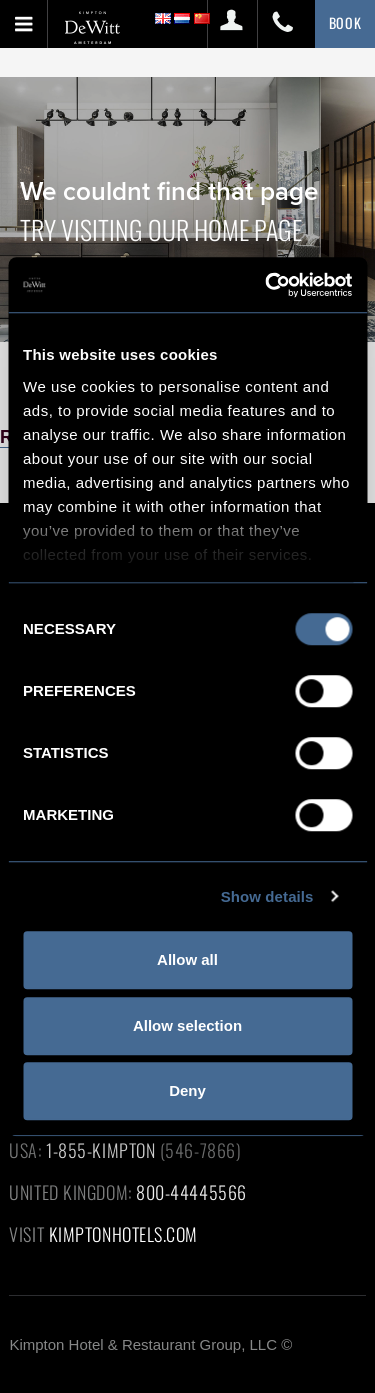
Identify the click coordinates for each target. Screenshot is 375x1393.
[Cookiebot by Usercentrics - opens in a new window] (267, 285)
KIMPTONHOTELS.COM (123, 1234)
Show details (267, 896)
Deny (187, 1090)
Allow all (187, 959)
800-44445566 (191, 1192)
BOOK (345, 22)
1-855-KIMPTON (100, 1150)
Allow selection (187, 1025)
